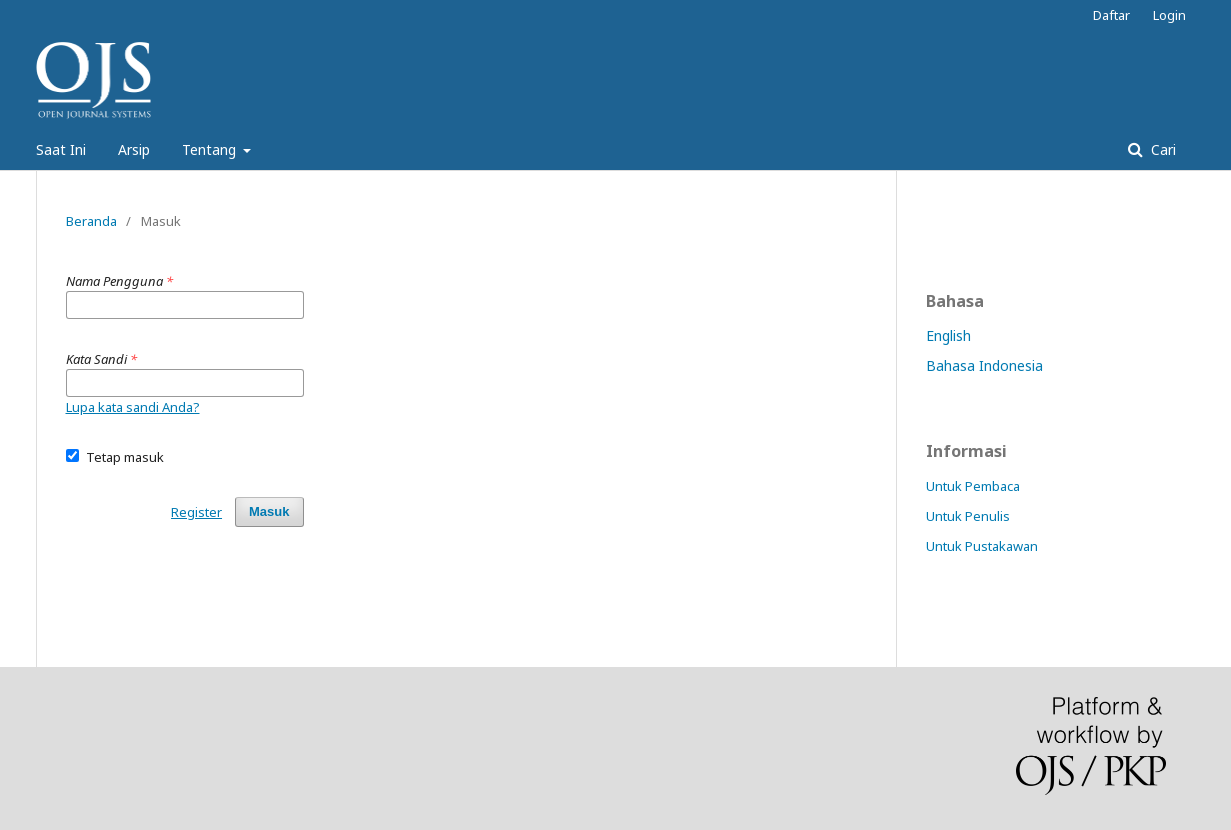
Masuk (269, 511)
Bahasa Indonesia (984, 365)
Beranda (91, 221)
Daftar (1111, 15)
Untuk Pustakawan (982, 546)
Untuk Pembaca (973, 486)
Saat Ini (61, 149)
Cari (1161, 149)
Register (196, 512)
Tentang (211, 149)
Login (1169, 15)
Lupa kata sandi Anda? (133, 407)
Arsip (134, 149)
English (948, 335)
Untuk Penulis (968, 516)
